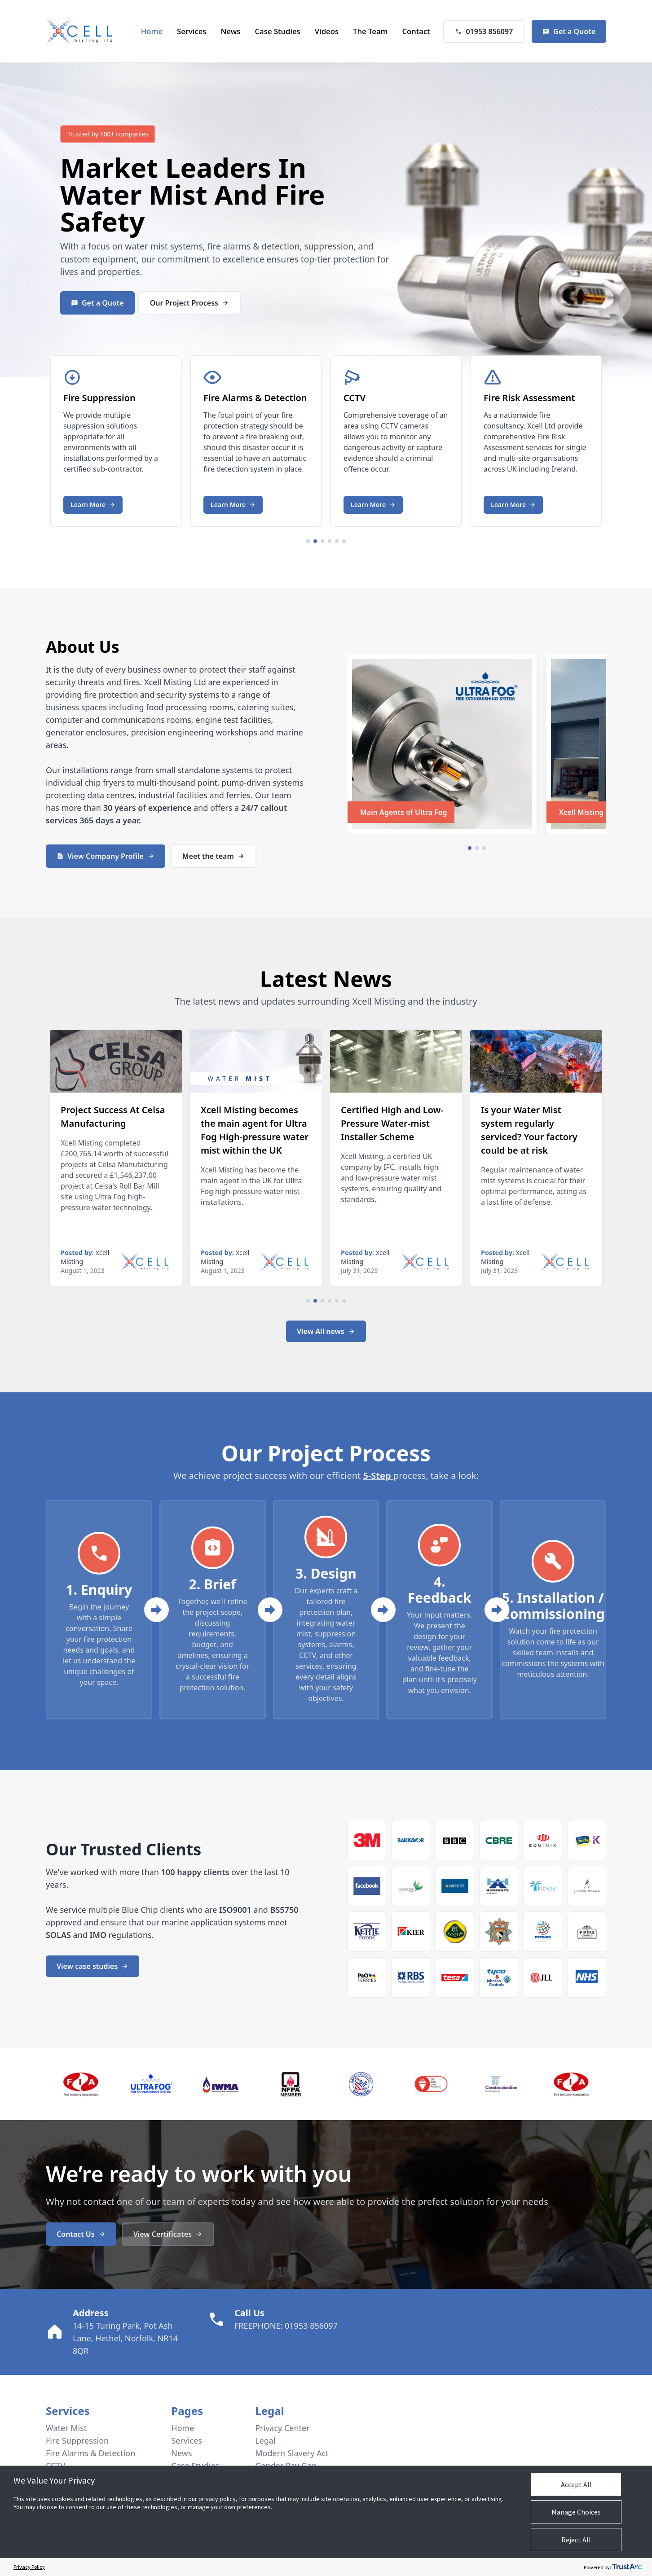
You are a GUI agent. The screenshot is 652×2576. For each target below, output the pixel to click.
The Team (370, 31)
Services (191, 31)
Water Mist (133, 194)
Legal (265, 2440)
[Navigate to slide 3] (322, 541)
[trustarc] (627, 2567)
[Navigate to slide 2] (315, 541)
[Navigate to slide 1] (308, 541)
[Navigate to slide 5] (336, 541)
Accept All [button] (576, 2484)
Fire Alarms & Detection (90, 2453)
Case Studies (277, 31)
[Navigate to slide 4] (329, 541)
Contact (416, 31)
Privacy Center (282, 2428)
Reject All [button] (576, 2539)
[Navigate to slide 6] (344, 541)
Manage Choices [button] (576, 2511)
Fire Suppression (77, 2440)
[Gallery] (326, 439)
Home (152, 31)
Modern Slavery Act (292, 2453)
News (230, 31)
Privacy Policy (29, 2566)
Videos (327, 31)
